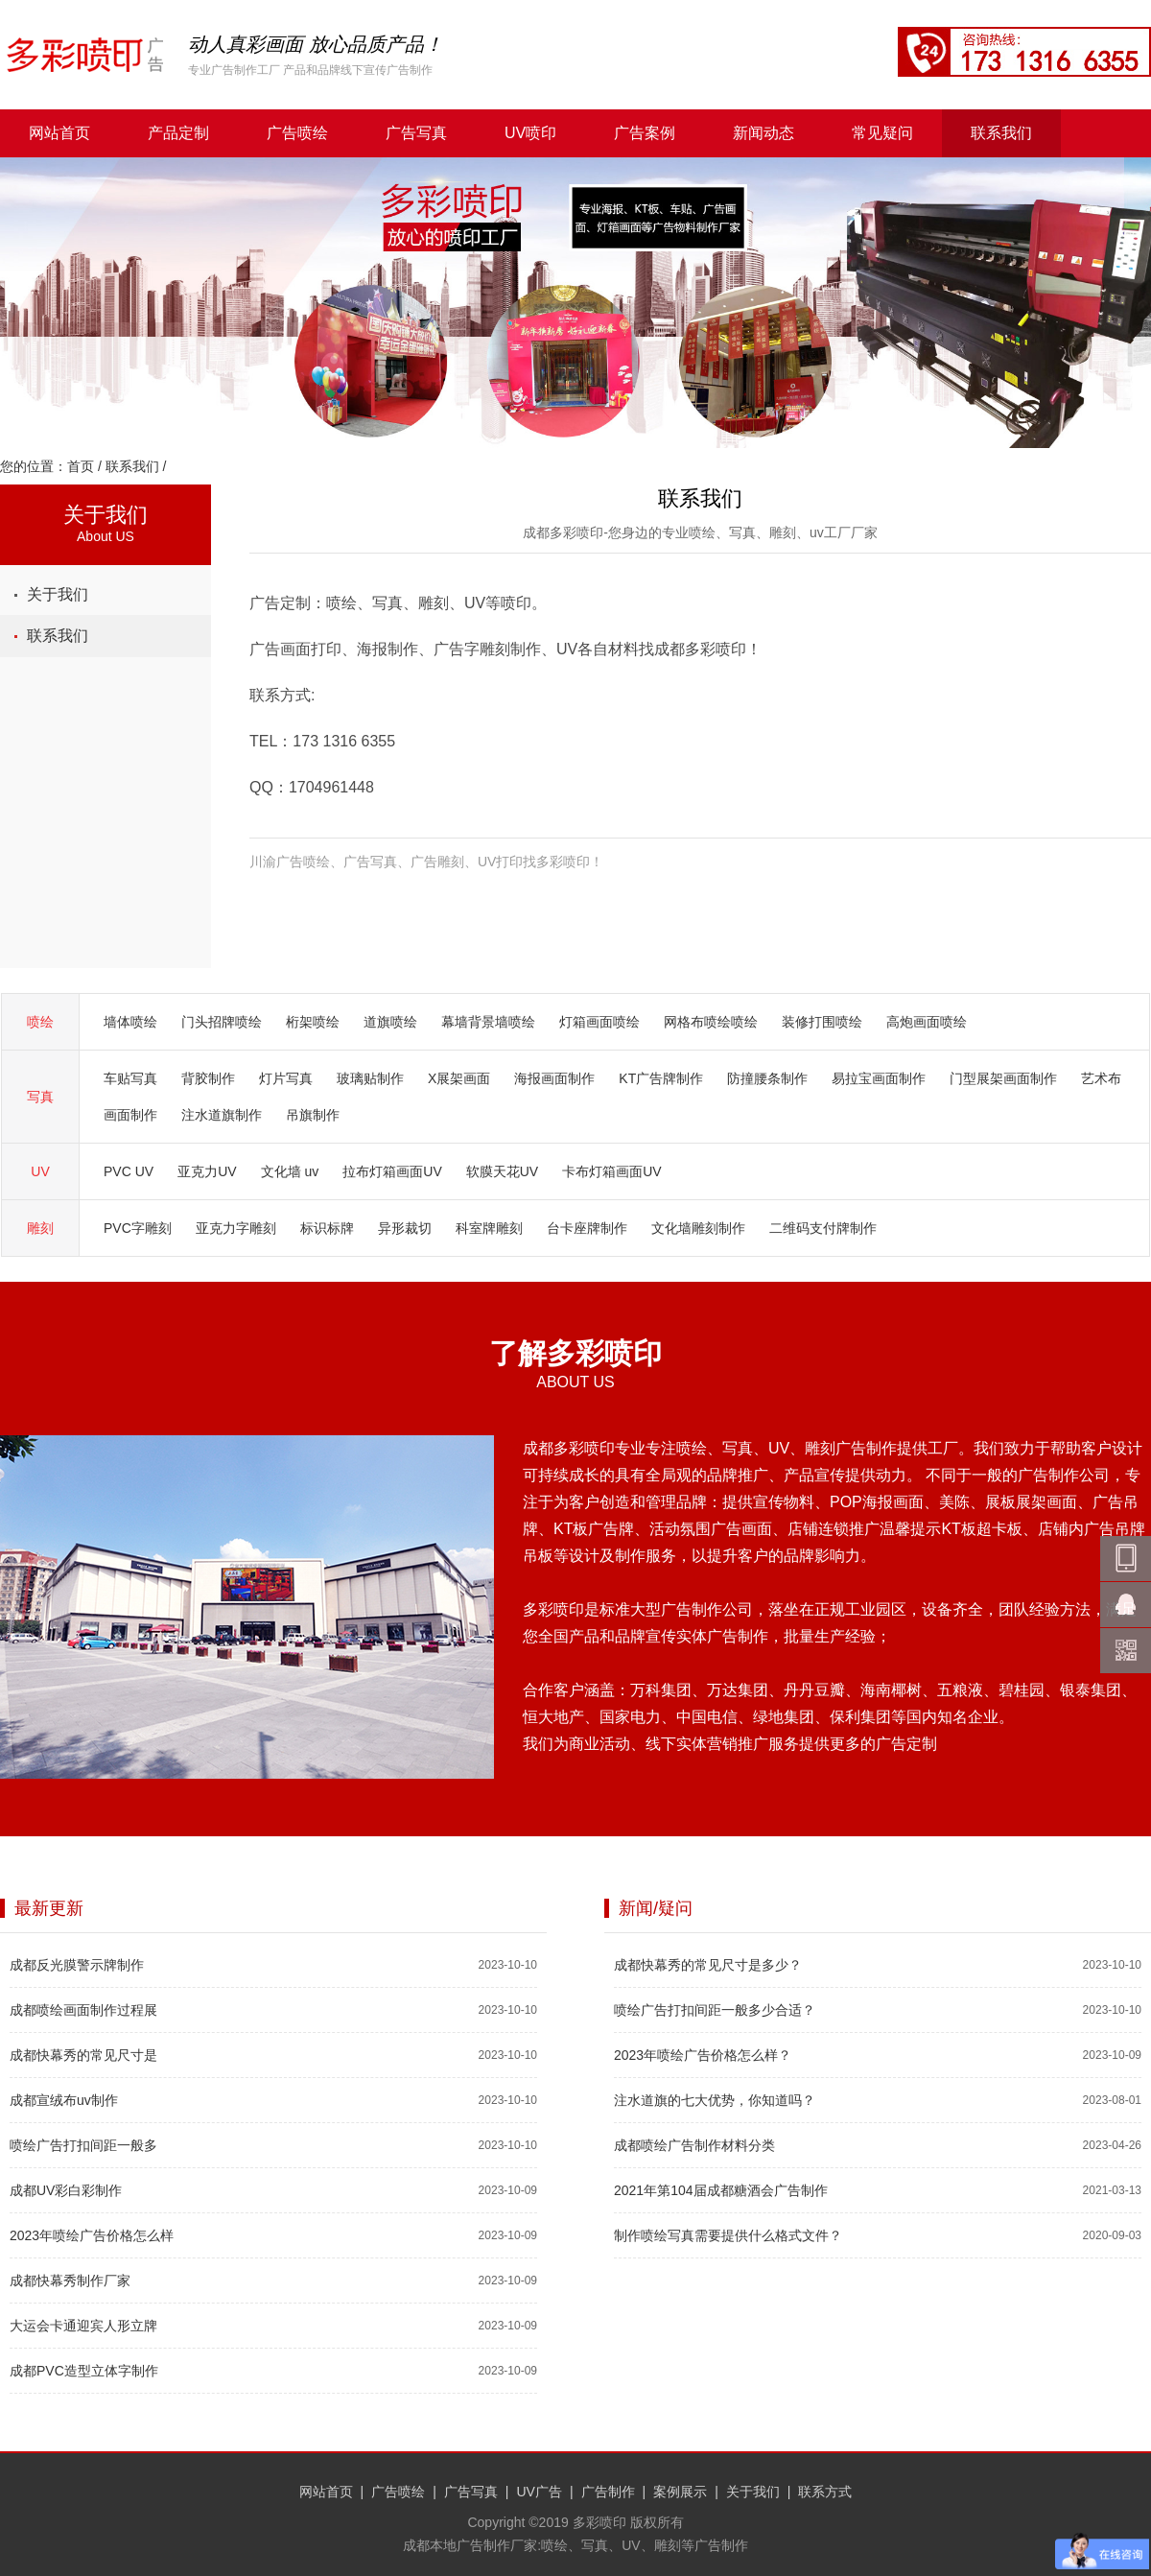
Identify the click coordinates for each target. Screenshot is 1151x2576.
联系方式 (825, 2491)
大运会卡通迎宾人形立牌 (83, 2325)
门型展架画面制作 (1003, 1078)
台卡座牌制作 (587, 1228)
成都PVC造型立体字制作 (84, 2370)
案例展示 (680, 2491)
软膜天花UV (502, 1171)
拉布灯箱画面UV (391, 1171)
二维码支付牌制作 (823, 1228)
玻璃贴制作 (370, 1078)
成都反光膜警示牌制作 (77, 1965)
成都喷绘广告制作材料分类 (694, 2145)
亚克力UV (206, 1171)
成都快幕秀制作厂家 (70, 2280)
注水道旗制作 (221, 1115)
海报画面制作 (554, 1078)
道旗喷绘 (390, 1021)
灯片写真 (286, 1078)
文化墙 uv (290, 1171)
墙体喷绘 (130, 1021)
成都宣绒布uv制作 (64, 2100)
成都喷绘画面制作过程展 (83, 2010)
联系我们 (1001, 133)
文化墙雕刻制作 (698, 1228)
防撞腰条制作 (767, 1078)
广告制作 (608, 2491)
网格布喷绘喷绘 (711, 1021)
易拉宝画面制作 (879, 1078)
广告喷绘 (297, 133)
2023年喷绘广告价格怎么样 (92, 2235)
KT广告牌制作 (661, 1078)
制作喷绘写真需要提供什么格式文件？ (728, 2235)
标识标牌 (327, 1228)
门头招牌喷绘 (221, 1021)
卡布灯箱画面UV (611, 1171)
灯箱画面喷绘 (599, 1021)
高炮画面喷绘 (926, 1021)
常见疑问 (882, 133)
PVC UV (128, 1171)
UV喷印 (530, 133)
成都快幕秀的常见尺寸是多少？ (708, 1965)
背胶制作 (208, 1078)
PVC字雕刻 (138, 1228)
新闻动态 (763, 133)
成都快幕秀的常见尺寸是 (83, 2055)
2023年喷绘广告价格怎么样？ (702, 2055)
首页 (80, 466)
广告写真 (416, 133)
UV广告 (538, 2491)
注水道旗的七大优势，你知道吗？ (714, 2100)
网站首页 (59, 133)
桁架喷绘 (313, 1021)
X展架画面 (459, 1078)
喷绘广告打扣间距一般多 (83, 2145)
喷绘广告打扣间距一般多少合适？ (714, 2010)
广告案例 (644, 133)
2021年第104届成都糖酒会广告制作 (721, 2190)
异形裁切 (405, 1228)
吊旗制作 (313, 1115)
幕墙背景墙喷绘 (488, 1021)
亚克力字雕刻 (236, 1228)
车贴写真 (130, 1078)
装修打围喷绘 (822, 1021)
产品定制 (178, 133)
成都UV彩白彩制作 (66, 2190)
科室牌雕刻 (489, 1228)
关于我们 (57, 594)
